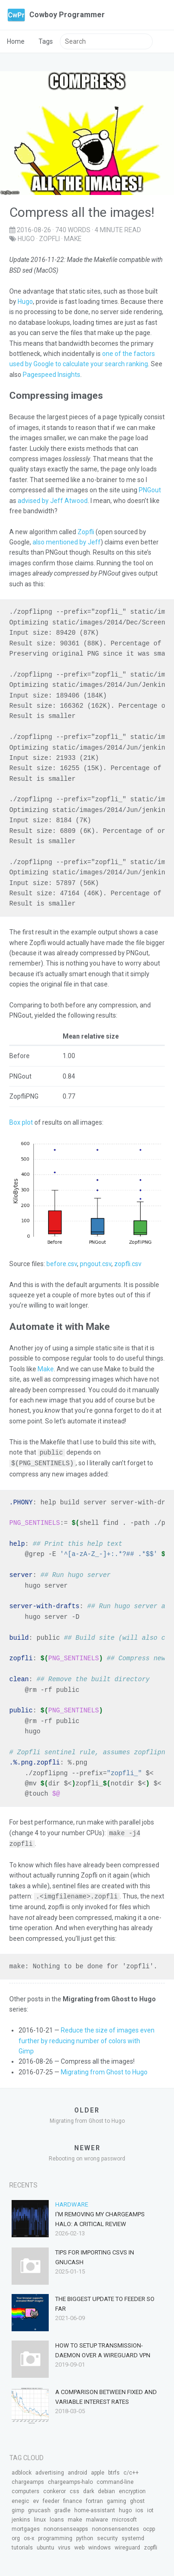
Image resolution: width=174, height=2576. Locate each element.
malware (97, 2517)
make (73, 238)
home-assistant (94, 2508)
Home (16, 41)
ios (139, 2508)
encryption (132, 2489)
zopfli (49, 238)
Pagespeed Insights (51, 374)
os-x (29, 2536)
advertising (49, 2470)
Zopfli (85, 532)
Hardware (71, 2202)
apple (97, 2470)
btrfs (114, 2470)
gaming (116, 2499)
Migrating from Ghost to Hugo (104, 2069)
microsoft (124, 2517)
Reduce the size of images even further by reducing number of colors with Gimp (87, 2038)
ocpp (149, 2526)
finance (72, 2499)
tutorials (22, 2545)
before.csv (61, 1264)
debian (106, 2489)
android (77, 2470)
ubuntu (45, 2545)
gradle (62, 2508)
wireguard (127, 2545)
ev (36, 2499)
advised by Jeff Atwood (53, 500)
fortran (94, 2499)
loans (57, 2517)
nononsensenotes (115, 2526)
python (84, 2536)
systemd (133, 2536)
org (16, 2536)
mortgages (26, 2526)
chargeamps (28, 2479)
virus (64, 2545)
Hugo (25, 301)
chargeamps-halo (70, 2479)
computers (25, 2489)
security (107, 2536)
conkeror (54, 2489)
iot (150, 2508)
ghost (137, 2499)
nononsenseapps (66, 2526)
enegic (20, 2499)
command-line (115, 2479)
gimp (18, 2508)
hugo (26, 238)
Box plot (21, 1122)
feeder (51, 2499)
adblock (22, 2470)
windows (99, 2545)
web (79, 2545)
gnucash (39, 2508)
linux (40, 2517)
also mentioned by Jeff (66, 542)
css (74, 2489)
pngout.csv (95, 1264)
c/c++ (131, 2470)
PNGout (150, 490)
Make (46, 1369)
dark (88, 2489)
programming (55, 2536)
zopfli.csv (128, 1264)
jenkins (21, 2517)
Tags (46, 41)
